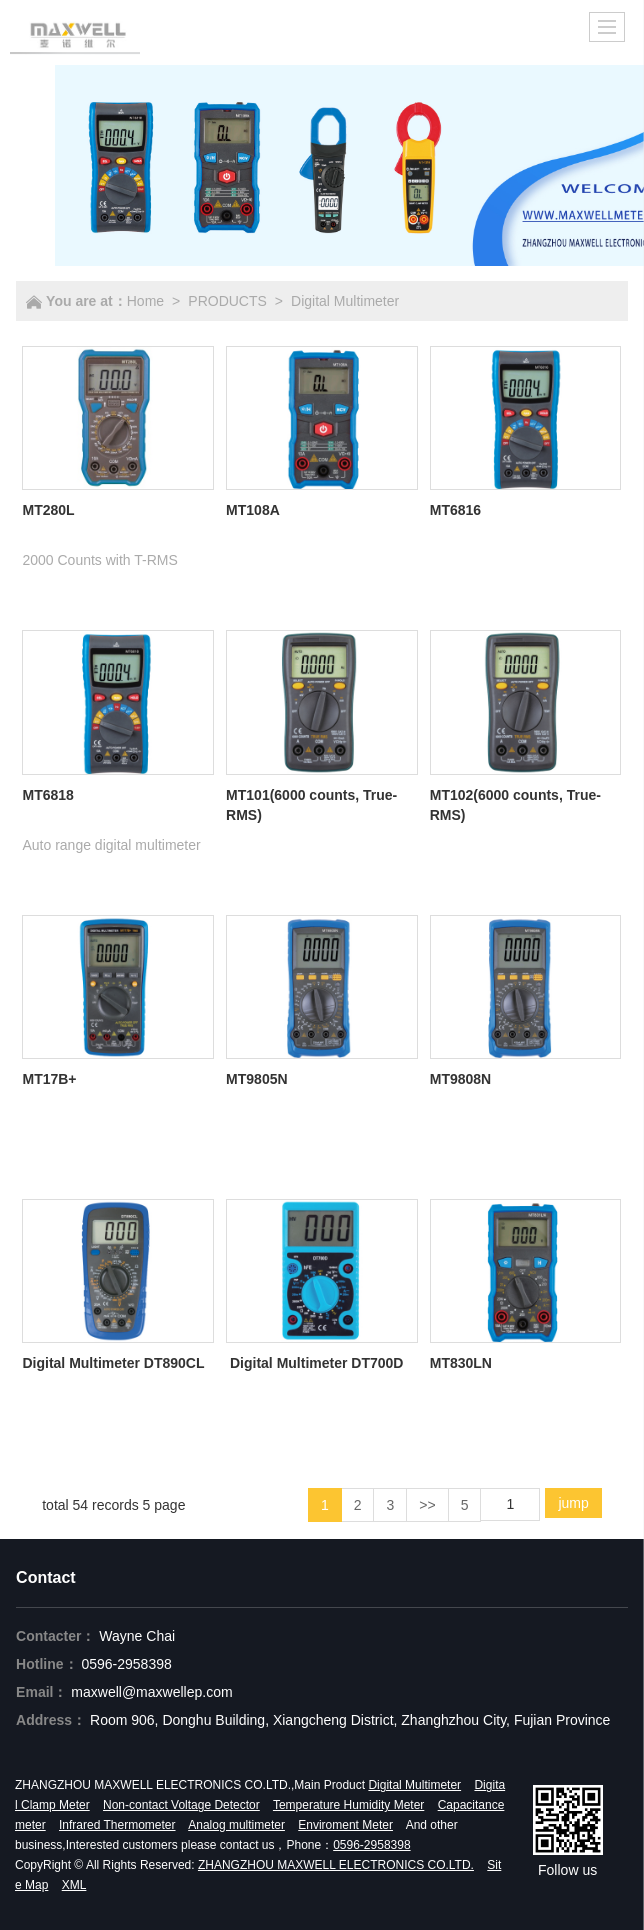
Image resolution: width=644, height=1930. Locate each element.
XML (74, 1885)
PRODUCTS (227, 301)
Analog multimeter (236, 1825)
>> (427, 1505)
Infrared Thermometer (117, 1825)
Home (145, 301)
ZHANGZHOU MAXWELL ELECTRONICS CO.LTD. (336, 1865)
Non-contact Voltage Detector (181, 1805)
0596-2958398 (126, 1664)
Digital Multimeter (345, 301)
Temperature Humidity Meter (348, 1805)
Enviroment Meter (345, 1825)
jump (573, 1503)
